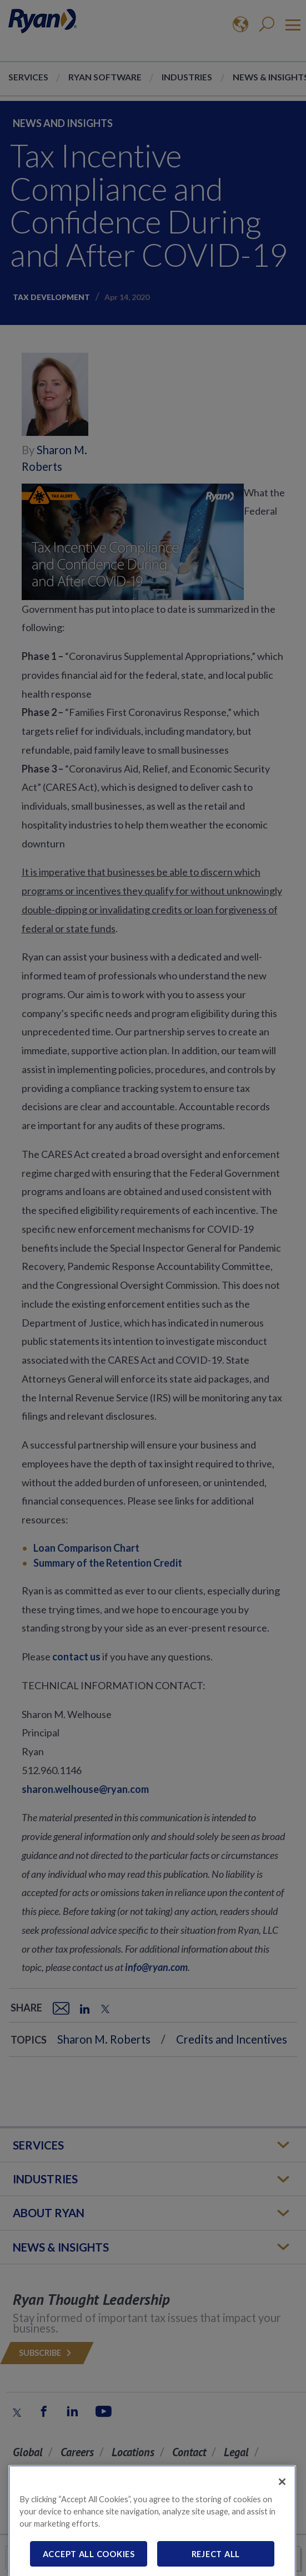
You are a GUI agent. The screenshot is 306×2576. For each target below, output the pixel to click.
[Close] (282, 2501)
